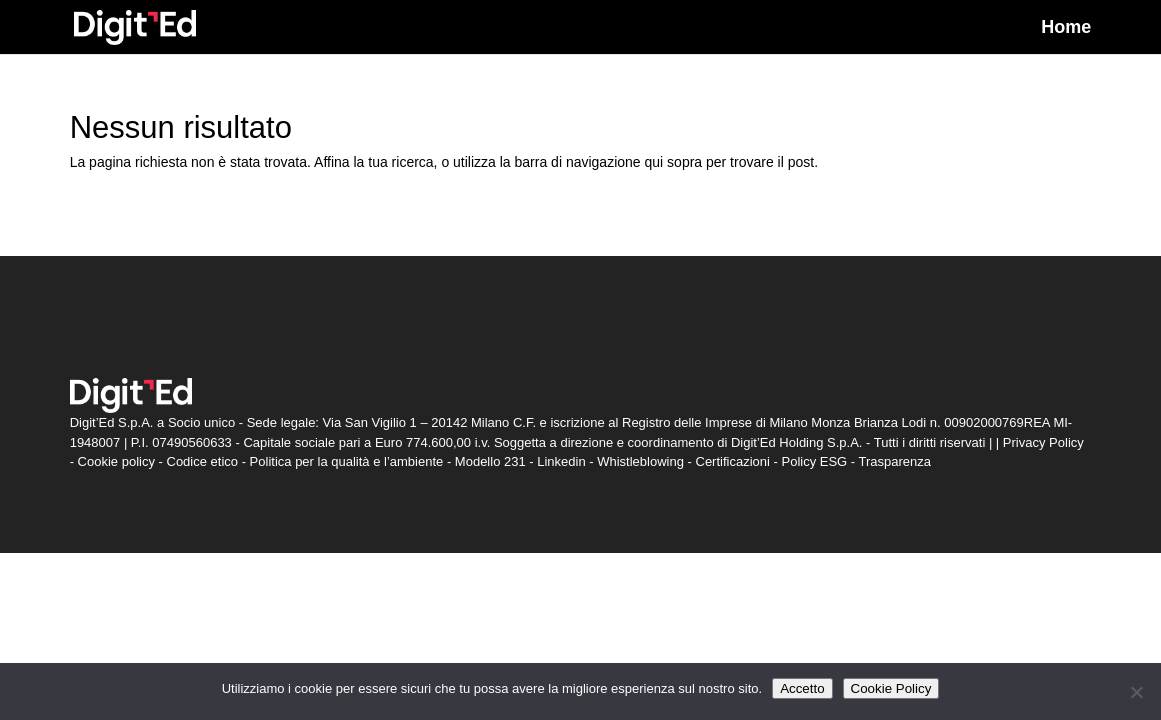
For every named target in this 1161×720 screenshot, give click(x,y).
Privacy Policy (1043, 442)
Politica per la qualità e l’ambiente (347, 461)
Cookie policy (116, 461)
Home (1066, 28)
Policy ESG (814, 461)
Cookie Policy (891, 688)
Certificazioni (733, 461)
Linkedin (561, 461)
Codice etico (203, 461)
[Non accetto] (1136, 692)
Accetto (802, 688)
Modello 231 (490, 461)
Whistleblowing (640, 461)
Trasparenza (895, 461)
